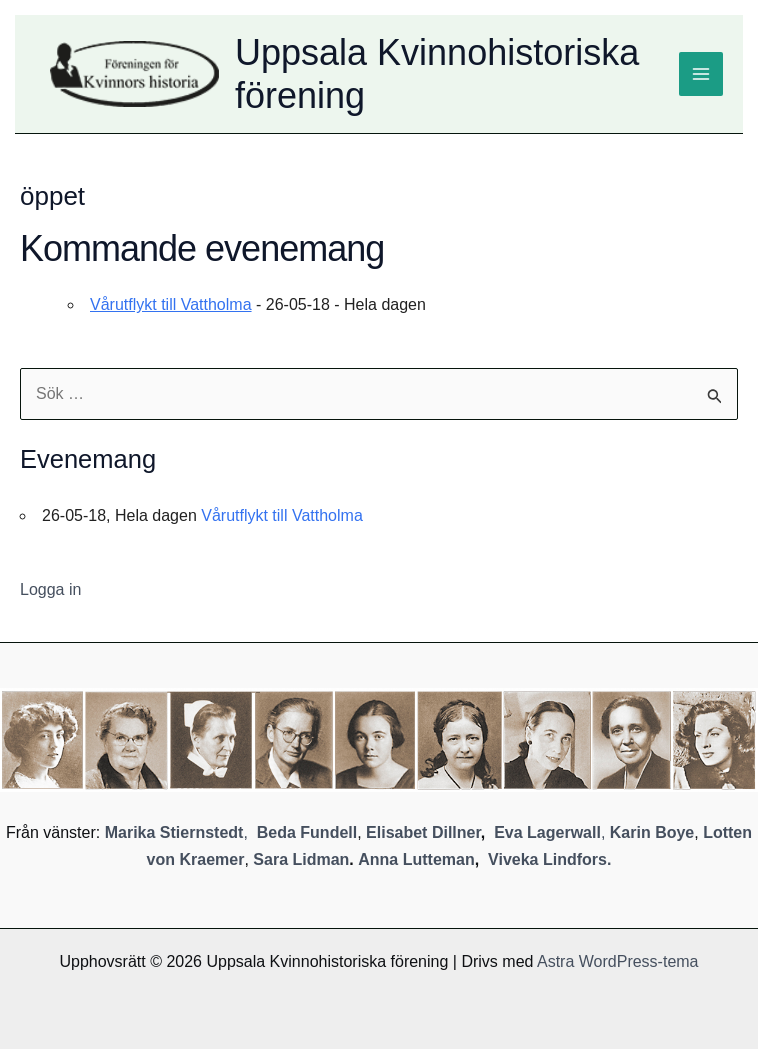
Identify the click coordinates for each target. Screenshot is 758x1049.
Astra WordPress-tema (618, 961)
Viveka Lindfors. (549, 859)
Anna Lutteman (416, 859)
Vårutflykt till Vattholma (171, 304)
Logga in (50, 589)
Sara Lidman (301, 859)
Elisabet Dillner (423, 832)
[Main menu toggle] (701, 74)
